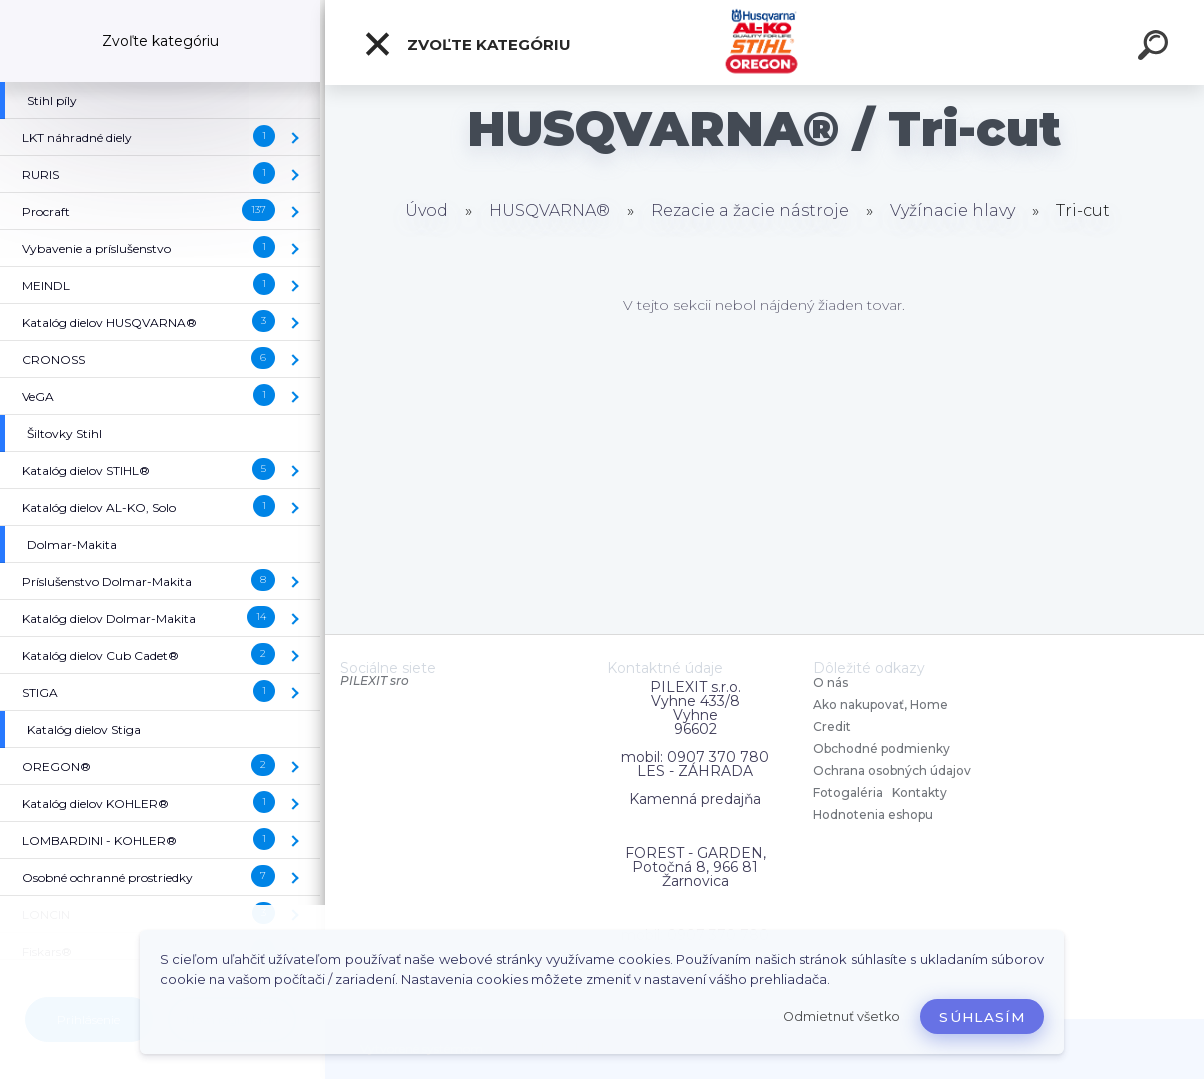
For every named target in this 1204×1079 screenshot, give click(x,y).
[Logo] (764, 42)
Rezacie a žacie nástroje (750, 210)
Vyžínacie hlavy (952, 210)
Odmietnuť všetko (841, 1016)
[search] (1156, 48)
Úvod (426, 210)
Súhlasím (982, 1017)
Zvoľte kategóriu (467, 44)
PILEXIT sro (374, 680)
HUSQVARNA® (549, 210)
